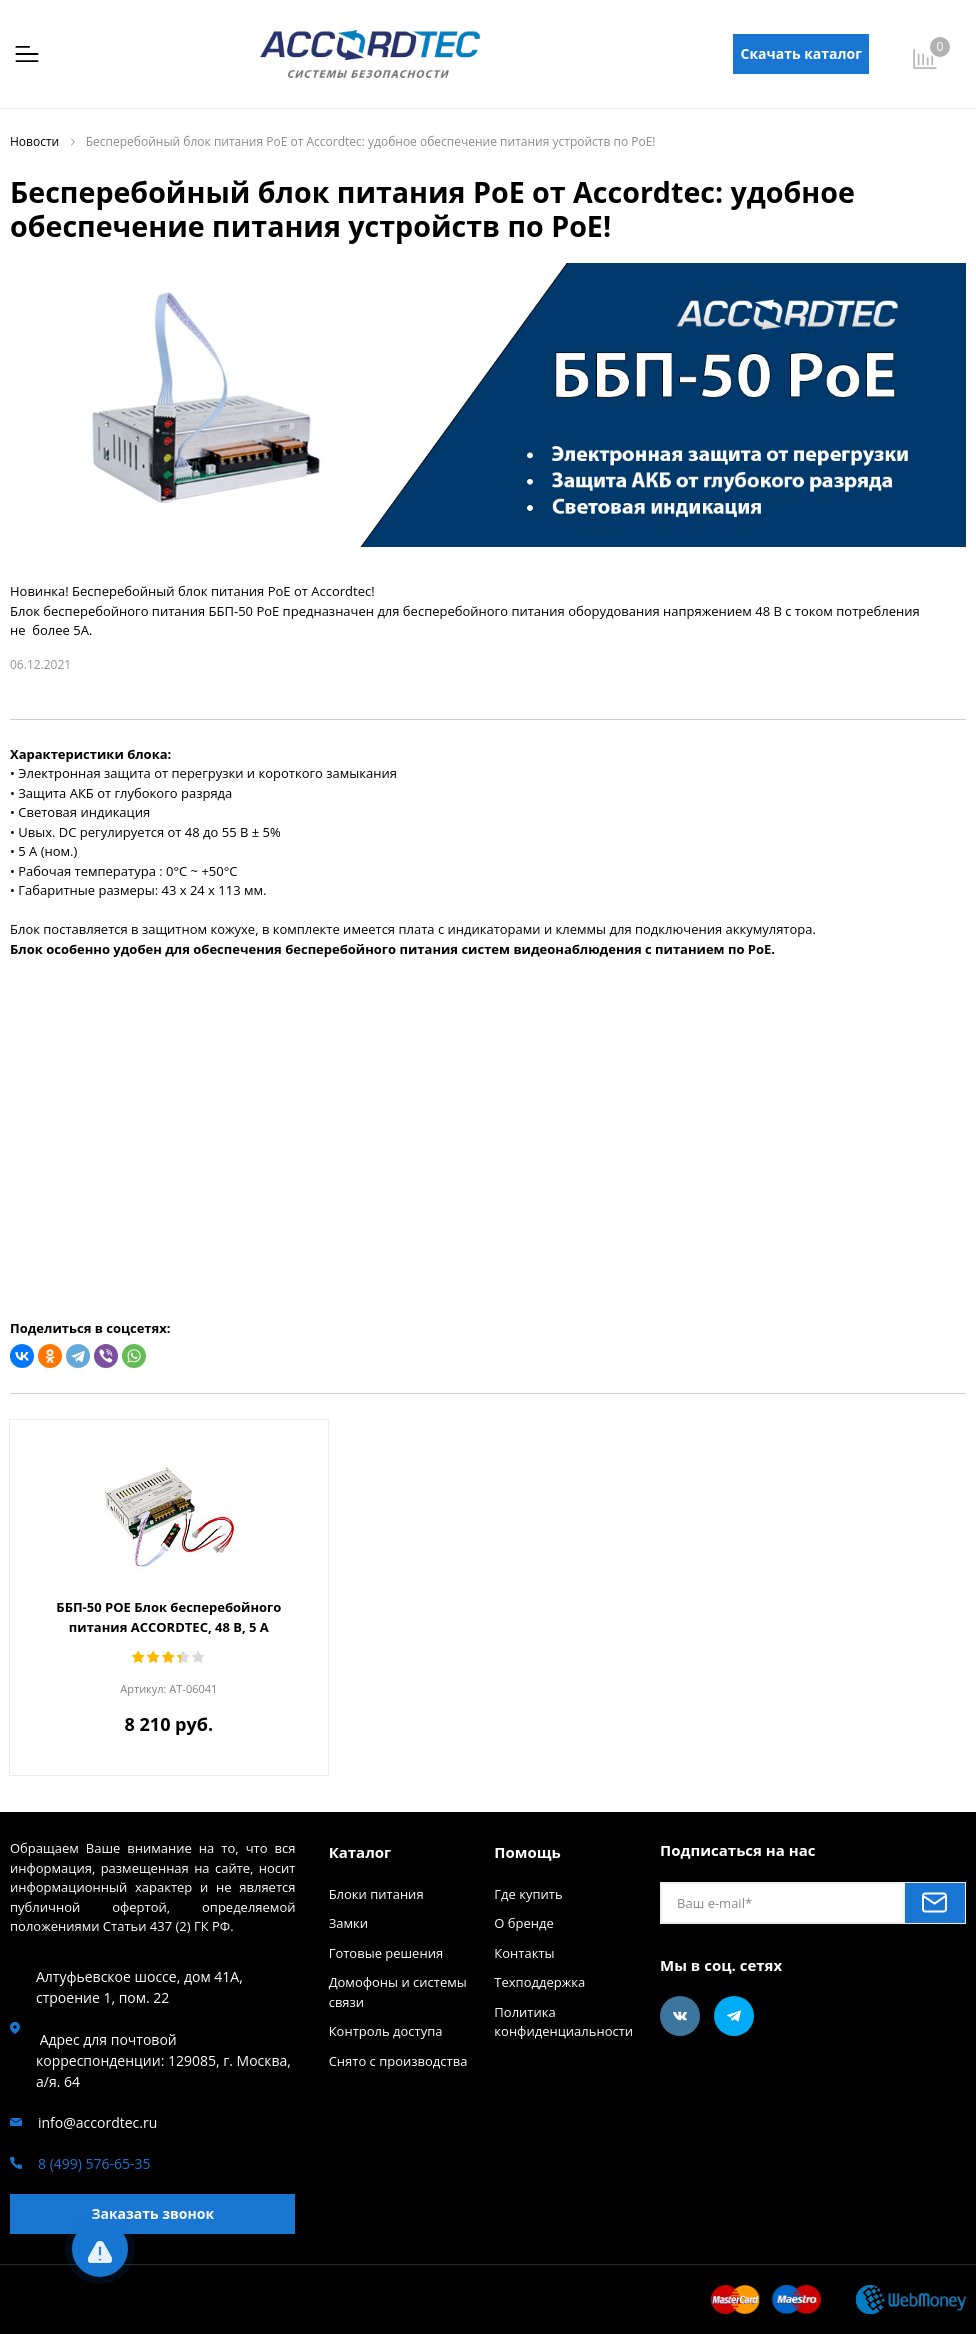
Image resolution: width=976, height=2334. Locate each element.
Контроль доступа (386, 2031)
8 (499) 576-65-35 (94, 2163)
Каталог (360, 1852)
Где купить (528, 1894)
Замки (348, 1923)
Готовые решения (386, 1953)
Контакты (524, 1953)
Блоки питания (376, 1894)
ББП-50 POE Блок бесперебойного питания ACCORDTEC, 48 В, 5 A (168, 1617)
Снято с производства (398, 2061)
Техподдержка (539, 1982)
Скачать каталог (801, 53)
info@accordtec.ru (97, 2122)
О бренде (523, 1923)
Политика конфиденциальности (563, 2022)
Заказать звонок (152, 2213)
